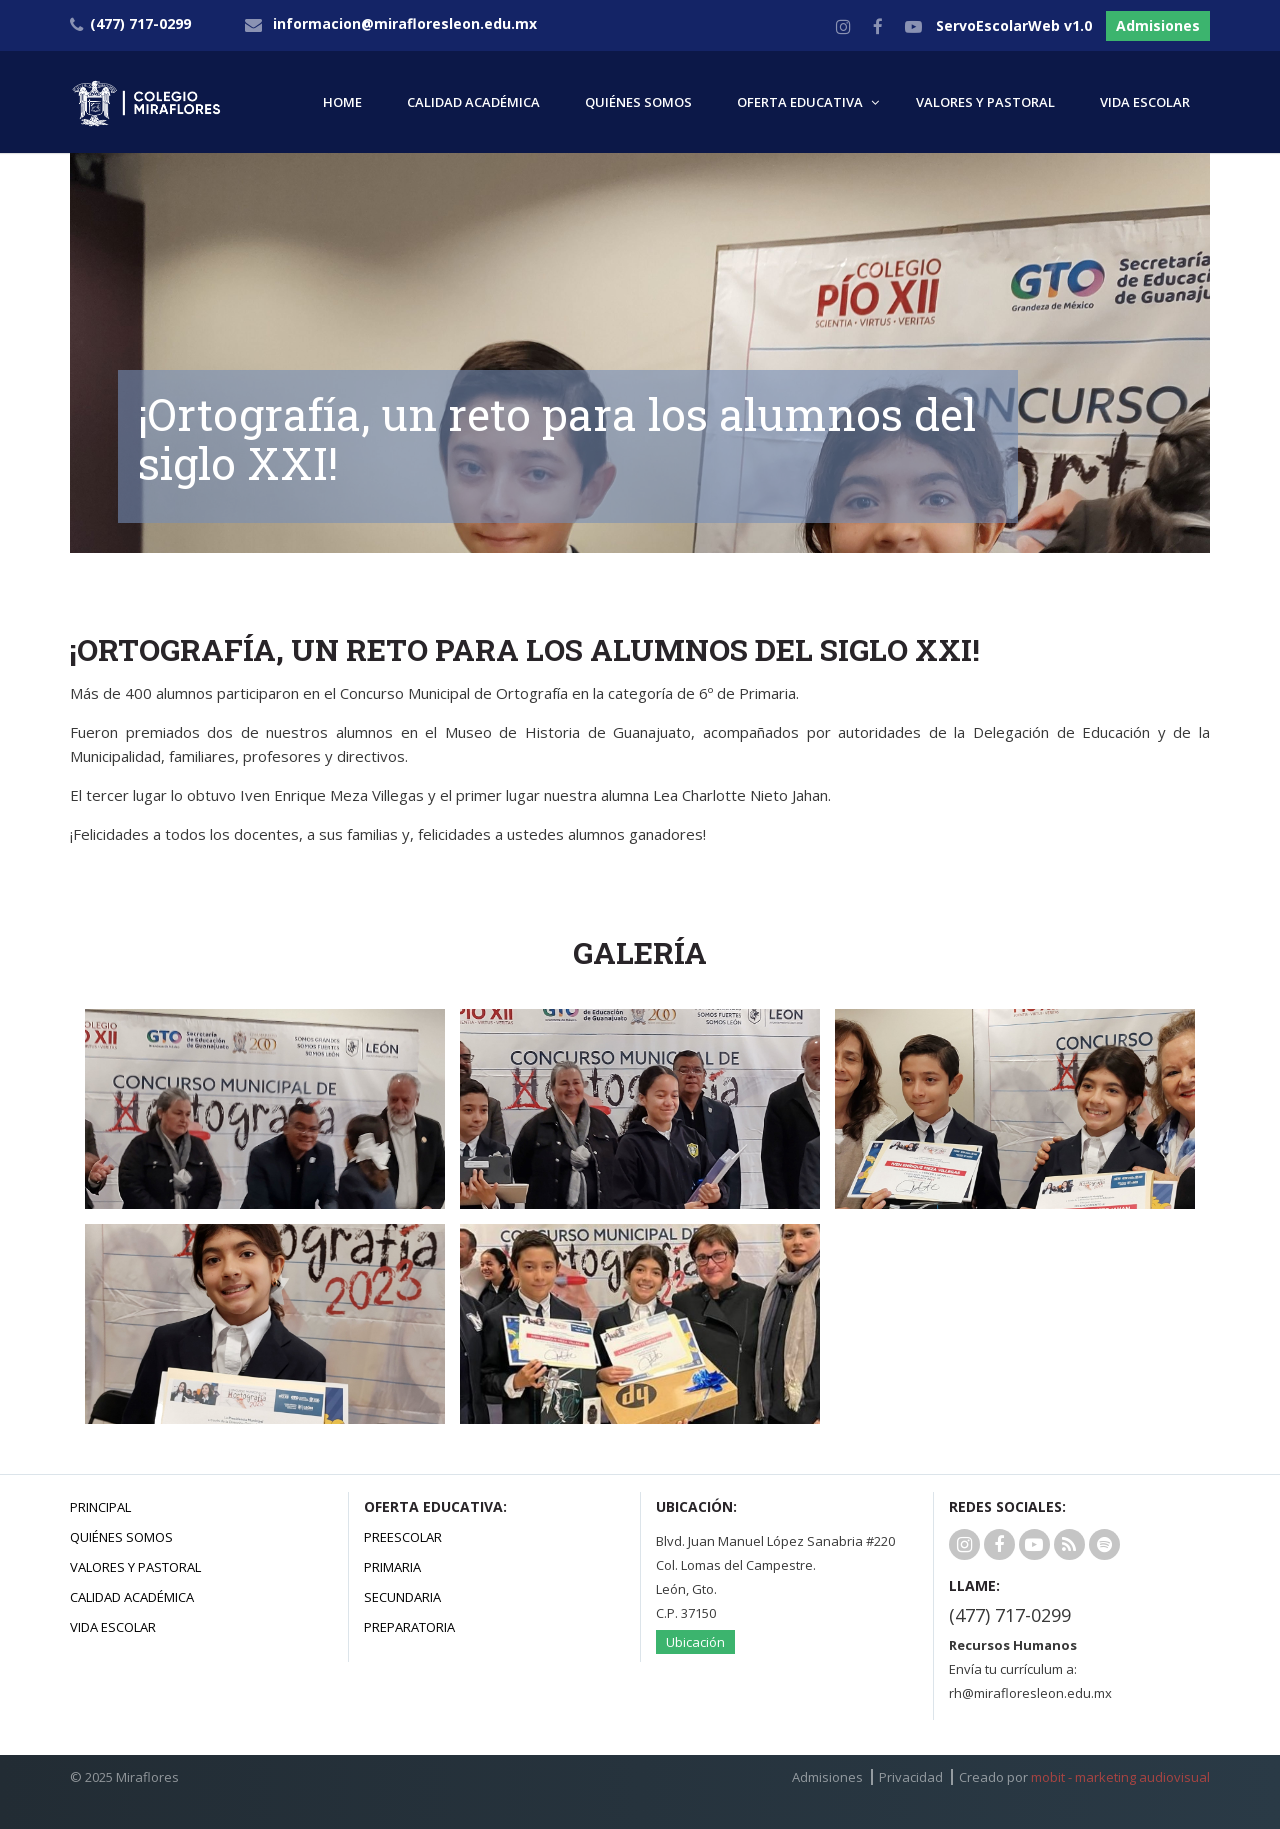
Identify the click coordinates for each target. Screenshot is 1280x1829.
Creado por (1084, 1777)
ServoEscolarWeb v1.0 (1014, 25)
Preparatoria (409, 1627)
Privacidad (911, 1777)
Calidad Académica (132, 1597)
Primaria (392, 1567)
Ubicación (695, 1642)
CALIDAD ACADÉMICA (473, 102)
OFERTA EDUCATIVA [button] (800, 102)
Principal (100, 1507)
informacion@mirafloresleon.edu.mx (405, 23)
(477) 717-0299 (1010, 1615)
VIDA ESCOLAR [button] (1145, 102)
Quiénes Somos (121, 1537)
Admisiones (1158, 25)
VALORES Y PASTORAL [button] (985, 102)
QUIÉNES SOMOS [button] (638, 102)
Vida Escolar (113, 1627)
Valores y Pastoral (135, 1567)
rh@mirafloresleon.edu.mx (1030, 1693)
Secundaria (402, 1597)
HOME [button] (342, 102)
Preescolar (403, 1537)
